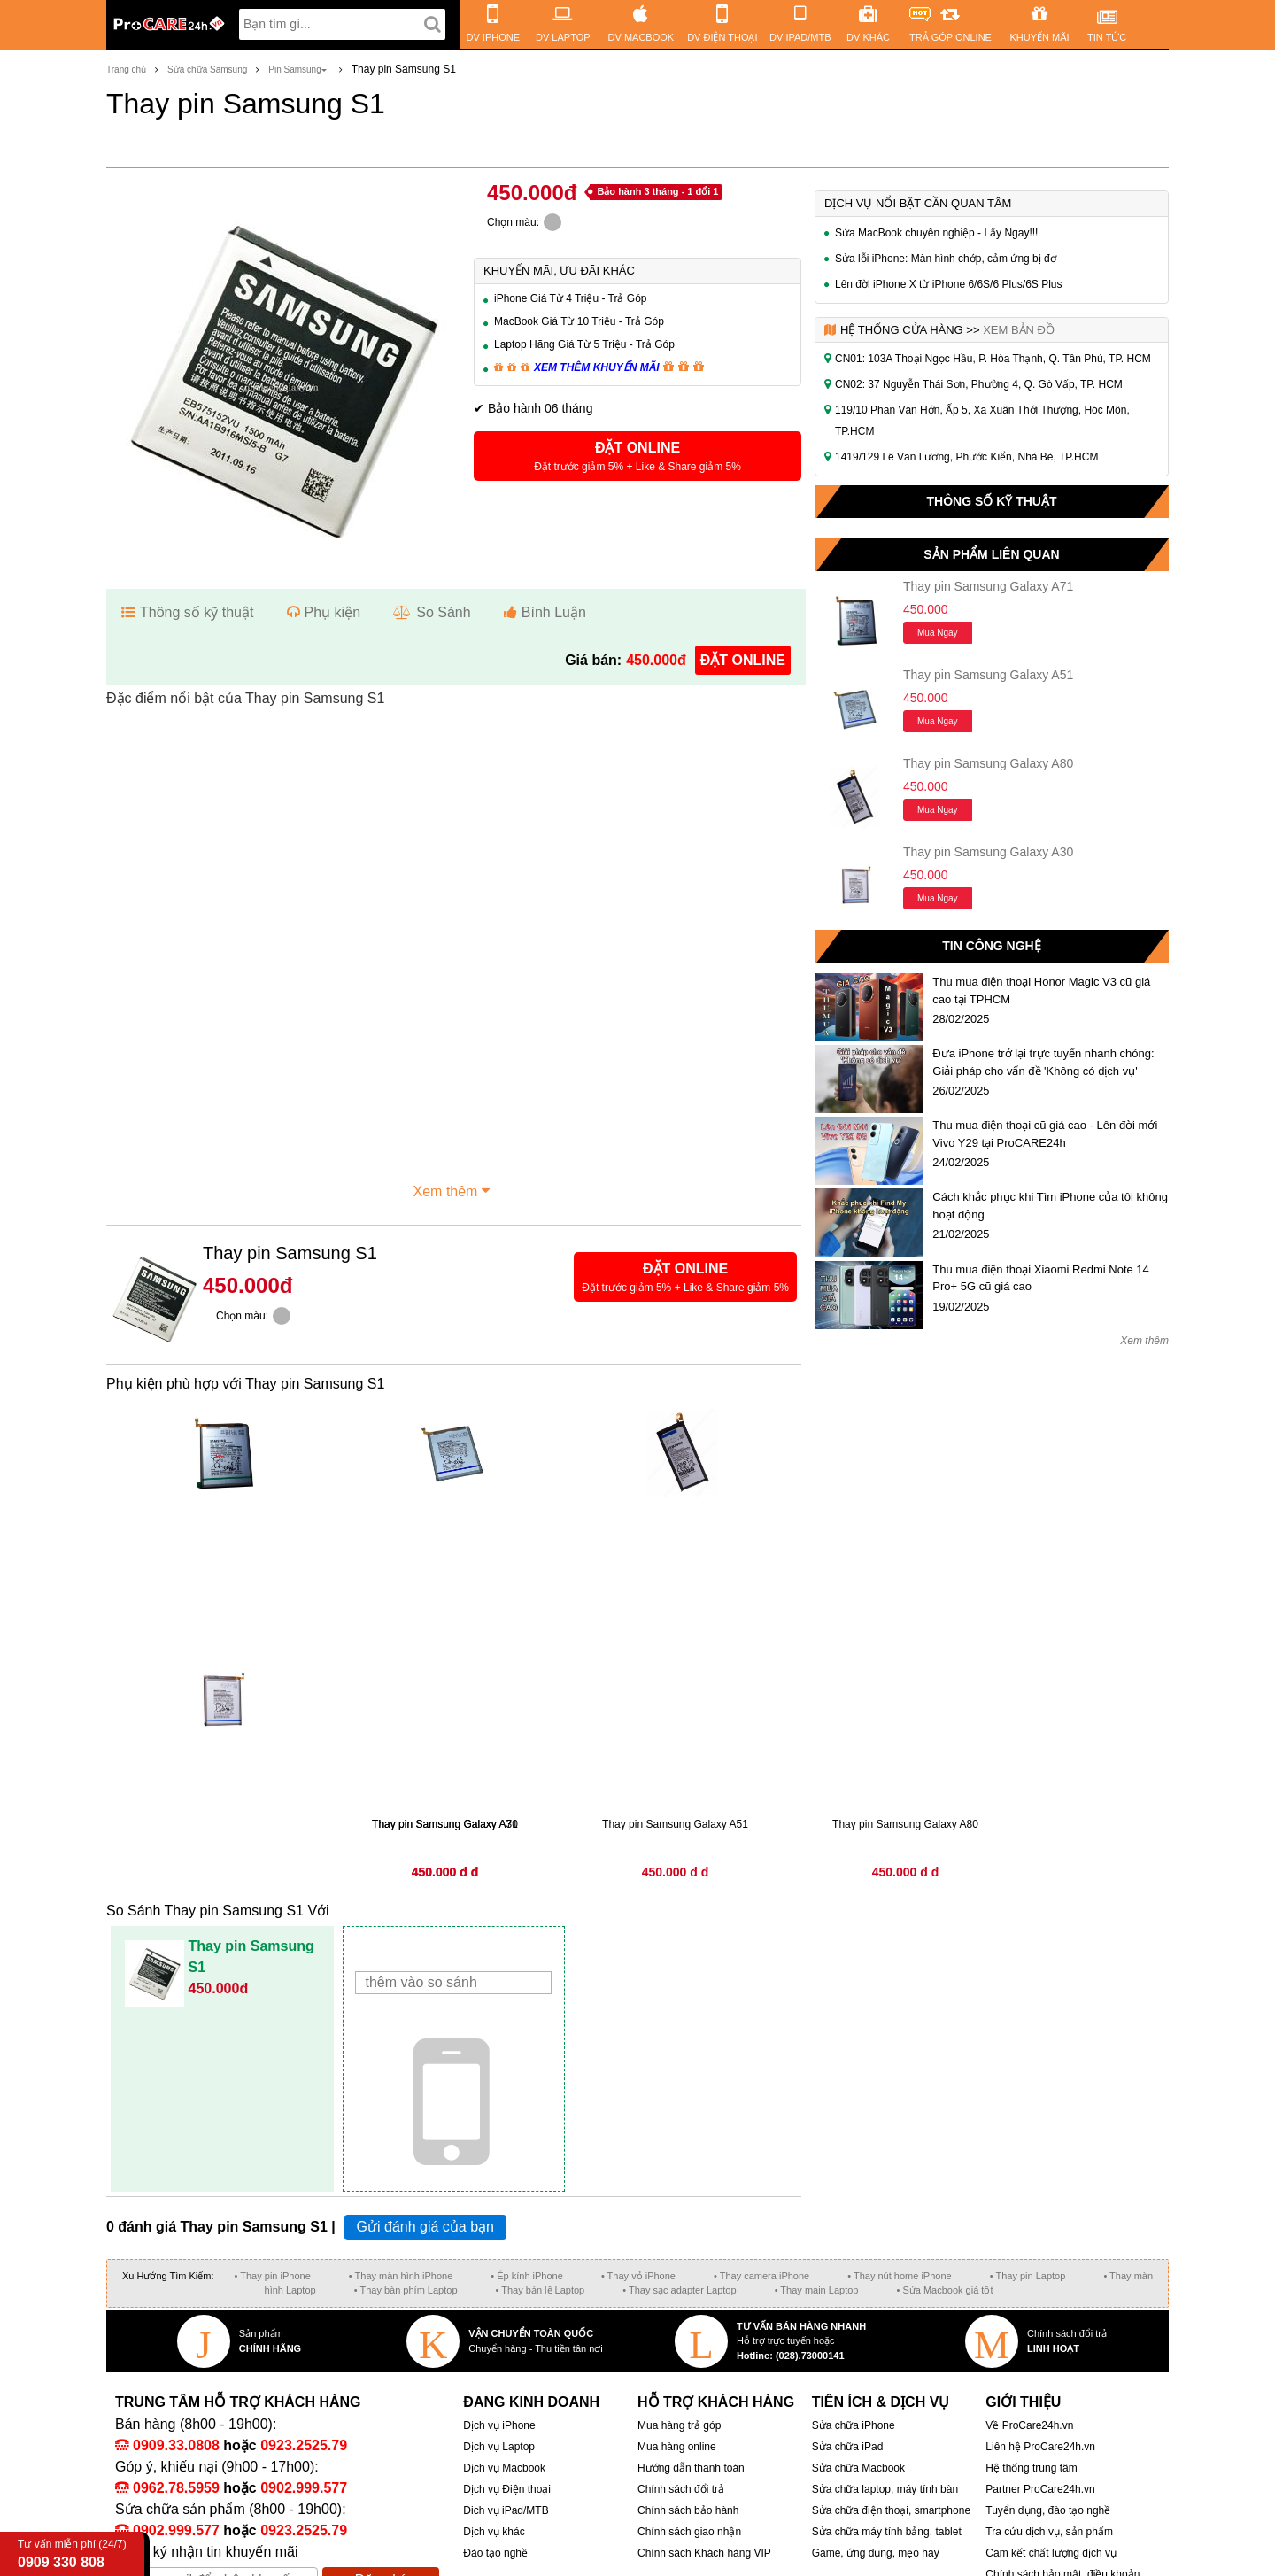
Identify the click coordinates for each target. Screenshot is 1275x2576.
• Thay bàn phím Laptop (406, 2290)
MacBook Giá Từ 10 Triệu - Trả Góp (579, 321)
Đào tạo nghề (495, 2553)
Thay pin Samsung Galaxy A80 (988, 763)
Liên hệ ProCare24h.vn (1040, 2447)
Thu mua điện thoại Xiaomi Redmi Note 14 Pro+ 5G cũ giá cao (1040, 1278)
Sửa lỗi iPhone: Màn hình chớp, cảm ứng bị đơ (945, 258)
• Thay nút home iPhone (899, 2275)
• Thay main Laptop (817, 2290)
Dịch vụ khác (493, 2532)
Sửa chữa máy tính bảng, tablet (887, 2532)
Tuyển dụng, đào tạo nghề (1047, 2510)
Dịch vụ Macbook (504, 2468)
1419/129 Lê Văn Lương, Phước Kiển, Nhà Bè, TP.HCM (966, 457)
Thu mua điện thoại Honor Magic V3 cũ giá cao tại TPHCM (1041, 990)
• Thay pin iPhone (273, 2275)
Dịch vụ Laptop (499, 2447)
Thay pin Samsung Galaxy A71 (988, 586)
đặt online (742, 660)
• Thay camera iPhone (761, 2275)
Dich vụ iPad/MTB (505, 2510)
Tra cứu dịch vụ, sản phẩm (1049, 2532)
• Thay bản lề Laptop (540, 2290)
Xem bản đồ (1019, 330)
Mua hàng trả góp (679, 2425)
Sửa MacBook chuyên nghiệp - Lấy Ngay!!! (936, 233)
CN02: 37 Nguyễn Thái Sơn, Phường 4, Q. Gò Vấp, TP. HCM (979, 384)
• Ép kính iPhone (527, 2275)
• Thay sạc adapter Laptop (679, 2290)
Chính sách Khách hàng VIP (704, 2553)
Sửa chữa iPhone (853, 2425)
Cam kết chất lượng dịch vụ (1051, 2553)
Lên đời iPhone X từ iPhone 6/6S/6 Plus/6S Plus (948, 284)
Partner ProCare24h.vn (1039, 2489)
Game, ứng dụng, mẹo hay (875, 2553)
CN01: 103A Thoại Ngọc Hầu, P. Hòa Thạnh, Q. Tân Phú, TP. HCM (993, 358)
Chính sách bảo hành (688, 2510)
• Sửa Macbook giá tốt (944, 2290)
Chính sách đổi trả (681, 2489)
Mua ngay (937, 633)
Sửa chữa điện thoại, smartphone (891, 2510)
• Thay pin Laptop (1028, 2275)
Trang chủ (126, 69)
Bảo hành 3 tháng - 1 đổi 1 (657, 191)
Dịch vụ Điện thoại (507, 2489)
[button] (637, 456)
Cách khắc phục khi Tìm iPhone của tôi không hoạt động (1050, 1205)
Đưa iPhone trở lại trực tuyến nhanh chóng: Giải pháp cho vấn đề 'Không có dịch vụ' (1043, 1062)
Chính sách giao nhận (689, 2532)
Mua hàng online (677, 2447)
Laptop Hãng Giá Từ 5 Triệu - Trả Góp (584, 344)
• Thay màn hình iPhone (400, 2275)
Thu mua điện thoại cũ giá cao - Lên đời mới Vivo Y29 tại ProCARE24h (1044, 1133)
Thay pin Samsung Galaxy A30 (988, 852)
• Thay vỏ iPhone (638, 2275)
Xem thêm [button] (454, 1189)
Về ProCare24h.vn (1029, 2425)
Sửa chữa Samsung (207, 69)
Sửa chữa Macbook (858, 2468)
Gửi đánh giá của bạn (425, 2226)
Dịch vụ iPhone (499, 2425)
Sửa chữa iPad (848, 2447)
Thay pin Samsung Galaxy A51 (988, 675)
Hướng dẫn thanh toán (691, 2468)
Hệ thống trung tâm (1031, 2468)
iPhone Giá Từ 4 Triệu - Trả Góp (570, 298)
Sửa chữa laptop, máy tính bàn (885, 2489)
